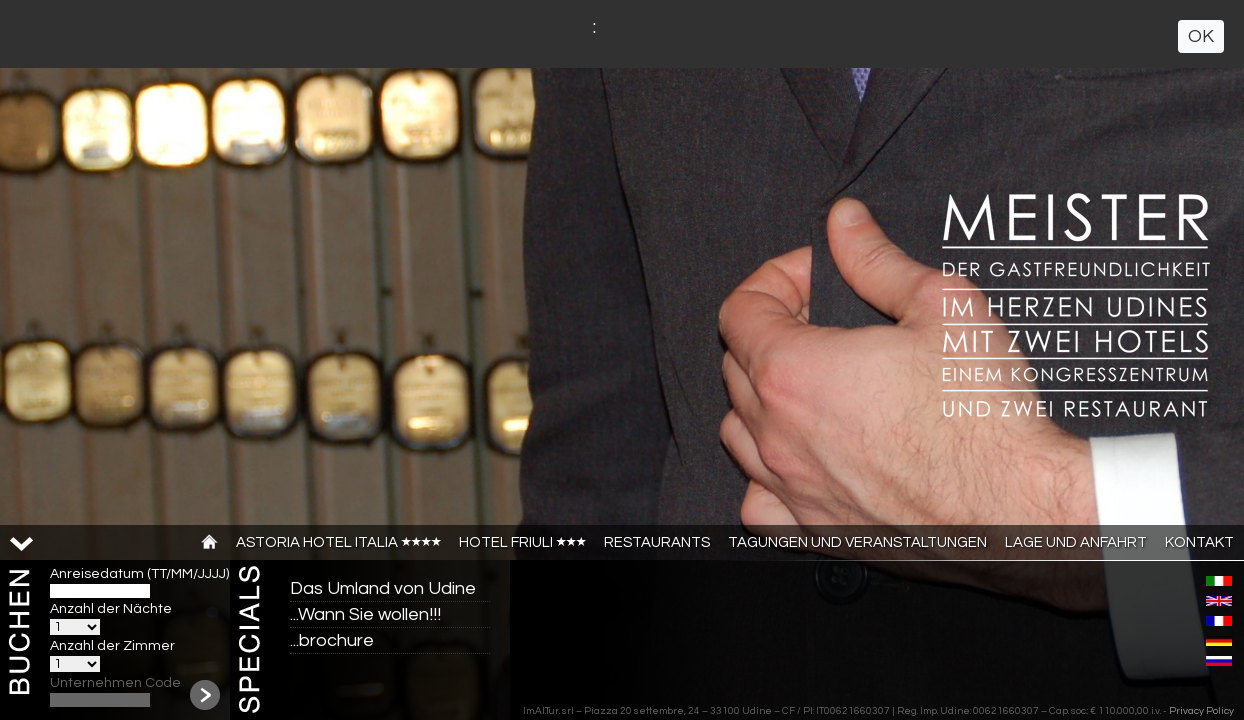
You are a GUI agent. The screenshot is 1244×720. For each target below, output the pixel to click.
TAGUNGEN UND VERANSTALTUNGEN (857, 542)
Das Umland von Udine (383, 588)
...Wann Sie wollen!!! (365, 614)
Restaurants (657, 542)
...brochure (332, 640)
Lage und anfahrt (1076, 542)
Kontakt (1199, 542)
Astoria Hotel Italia (338, 542)
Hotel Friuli (522, 542)
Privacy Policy (1201, 711)
